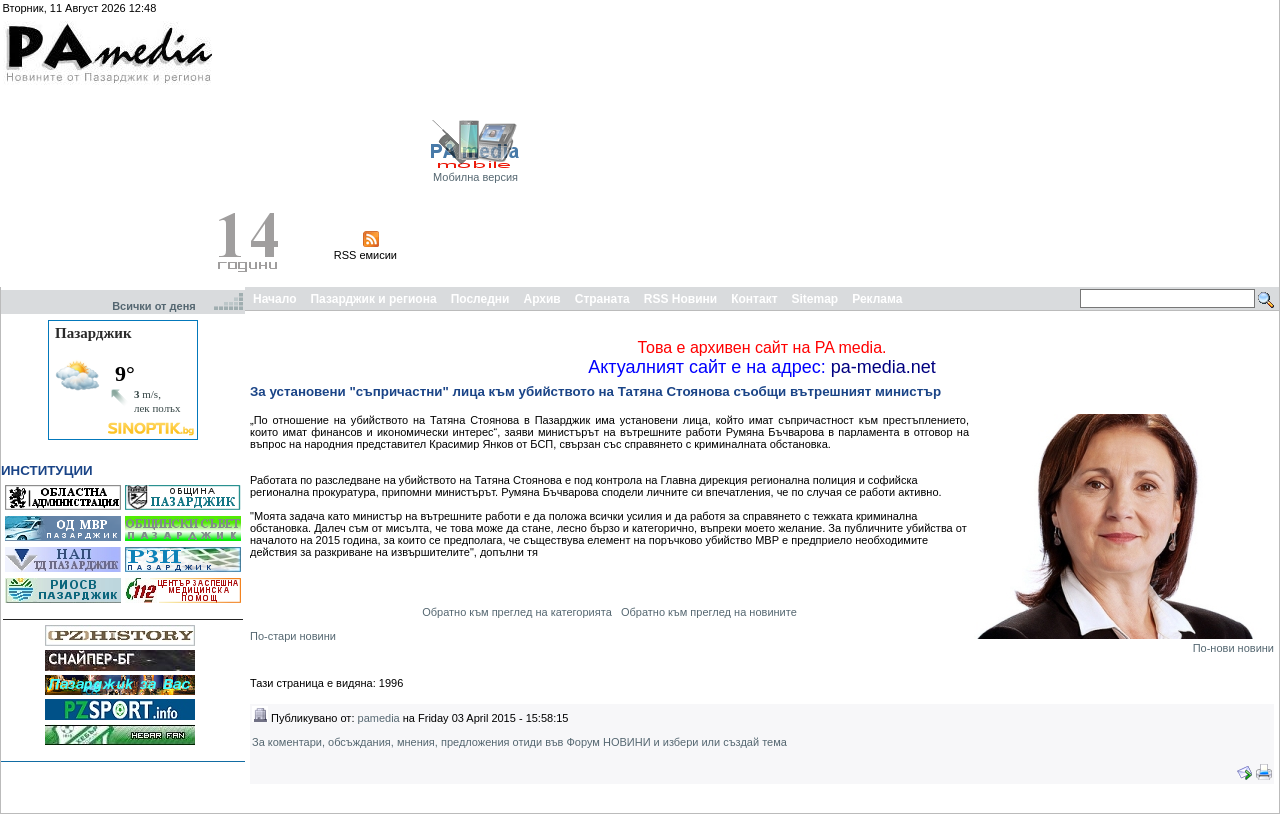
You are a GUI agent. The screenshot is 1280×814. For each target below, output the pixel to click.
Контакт (754, 299)
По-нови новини (1233, 648)
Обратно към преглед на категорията (517, 612)
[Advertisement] (1063, 143)
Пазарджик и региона (373, 299)
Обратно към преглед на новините (709, 612)
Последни (480, 299)
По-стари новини (293, 636)
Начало (274, 299)
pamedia (379, 718)
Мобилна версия (475, 177)
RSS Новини (680, 299)
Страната (602, 299)
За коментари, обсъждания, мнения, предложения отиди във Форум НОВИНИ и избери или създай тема (519, 742)
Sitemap (815, 299)
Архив (541, 299)
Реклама (877, 299)
